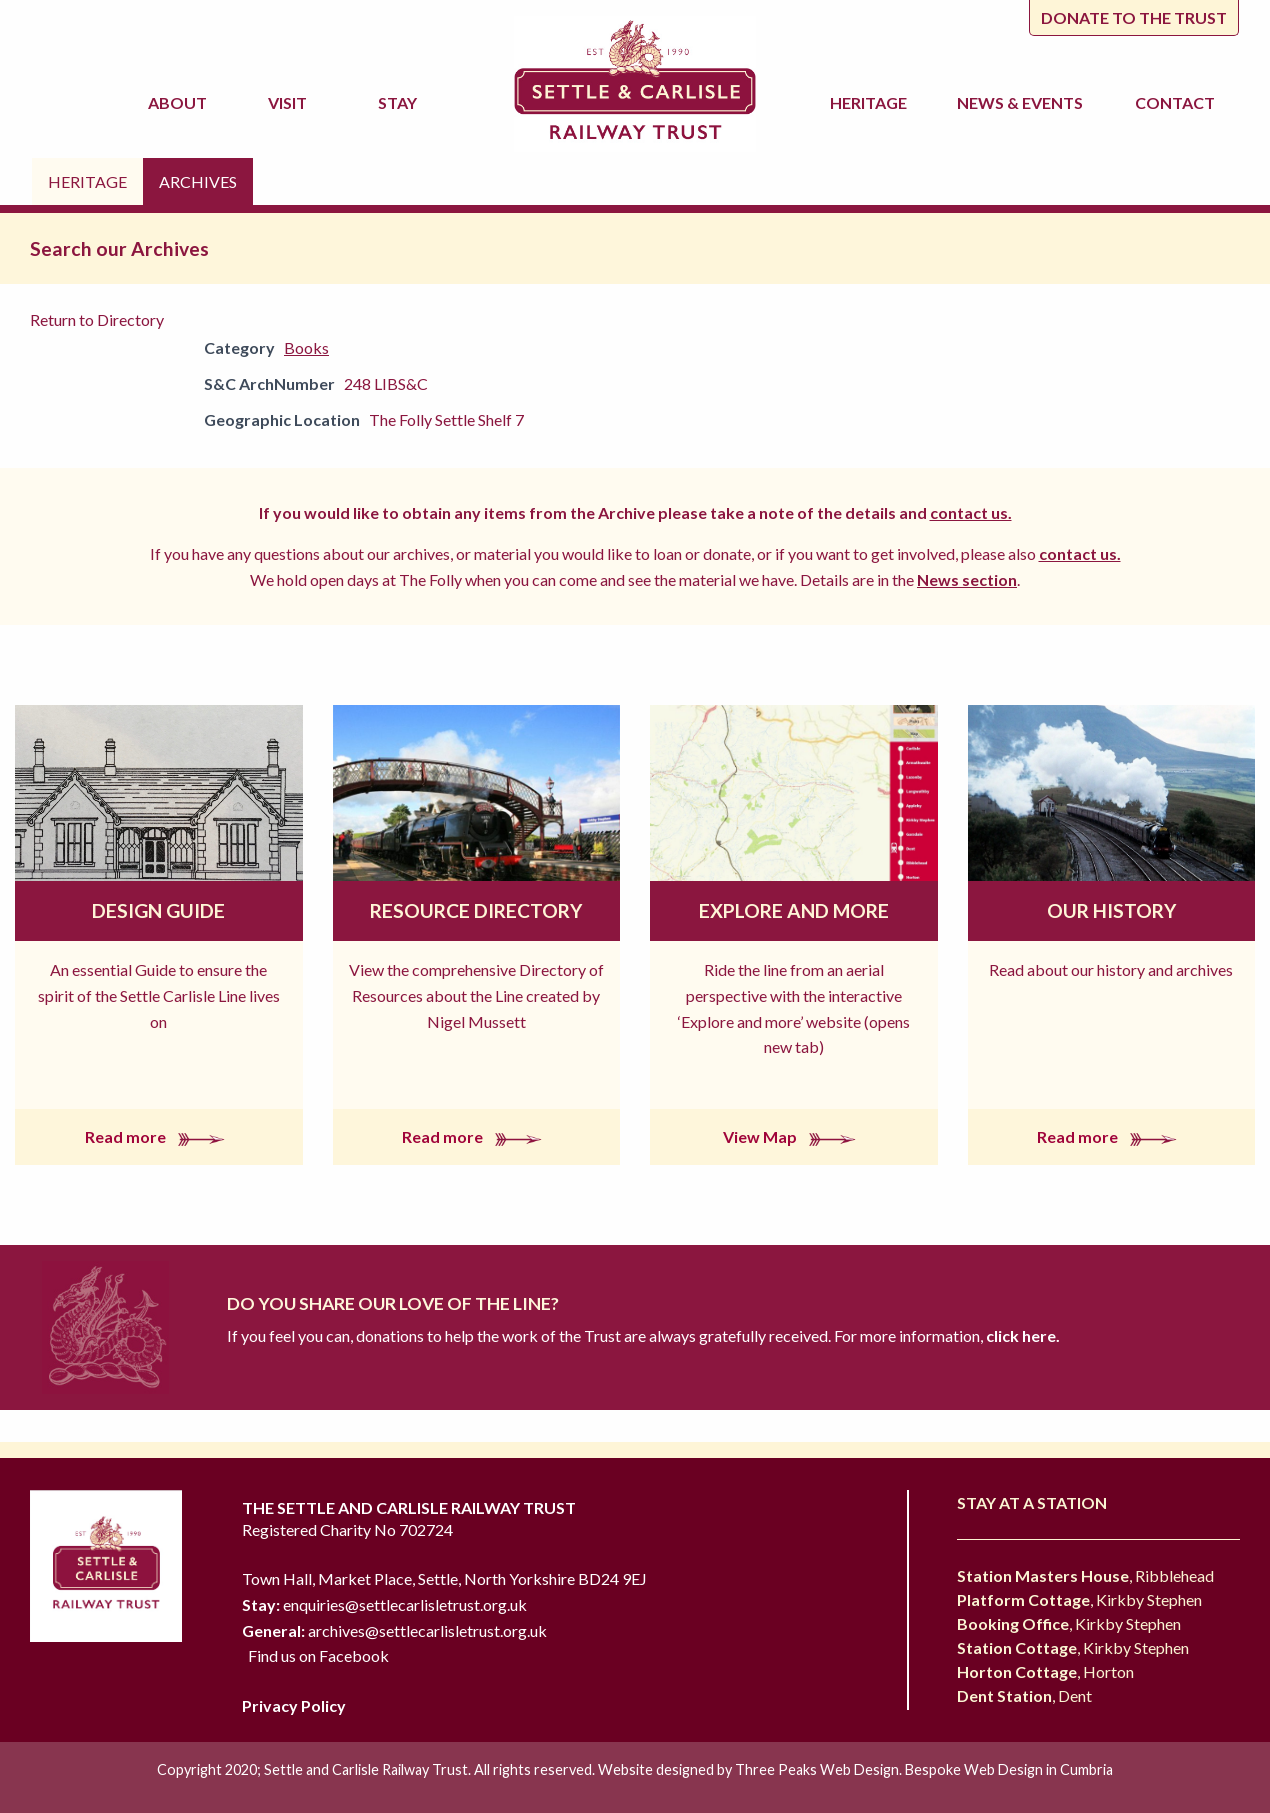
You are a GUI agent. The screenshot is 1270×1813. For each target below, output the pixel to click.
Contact (1175, 102)
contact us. (971, 512)
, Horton (1045, 1671)
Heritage (871, 102)
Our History (1111, 910)
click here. (1021, 1335)
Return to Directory (97, 319)
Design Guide (158, 910)
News (1023, 103)
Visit (290, 102)
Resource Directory (476, 910)
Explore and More (794, 910)
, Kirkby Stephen (1079, 1599)
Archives (198, 181)
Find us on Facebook (318, 1655)
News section (967, 579)
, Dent (1024, 1695)
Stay (400, 102)
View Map (793, 1136)
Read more (159, 1136)
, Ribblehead (1085, 1575)
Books (306, 347)
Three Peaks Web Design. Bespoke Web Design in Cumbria (924, 1769)
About (180, 102)
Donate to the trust (1134, 17)
